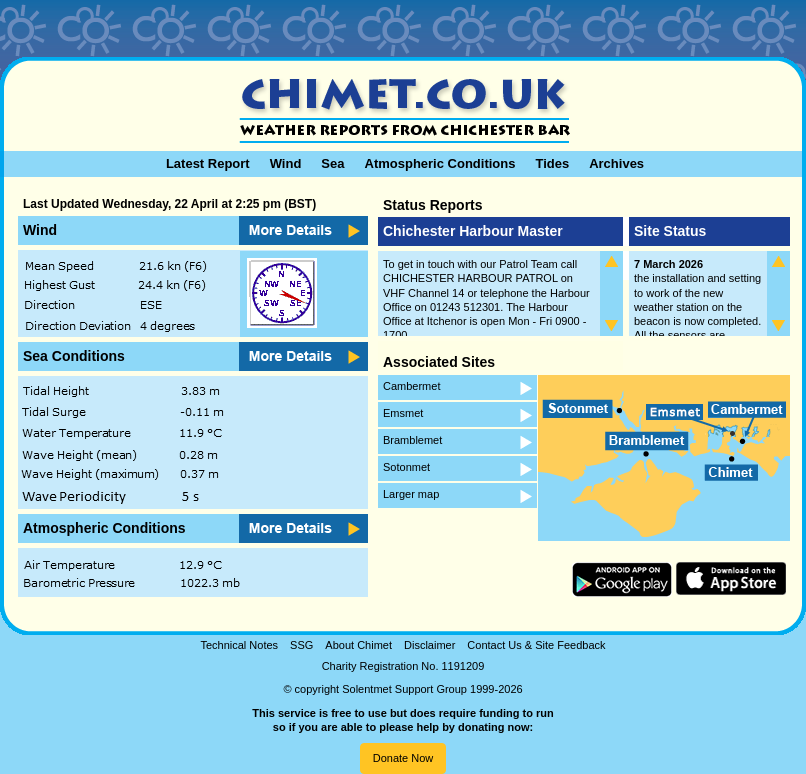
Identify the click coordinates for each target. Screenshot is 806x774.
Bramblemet (412, 440)
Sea (332, 163)
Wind (286, 163)
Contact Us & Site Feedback (536, 645)
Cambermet (411, 386)
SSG (301, 645)
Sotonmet (406, 467)
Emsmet (403, 413)
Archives (616, 163)
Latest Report (208, 163)
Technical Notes (239, 645)
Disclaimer (429, 645)
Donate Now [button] (403, 758)
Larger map (411, 494)
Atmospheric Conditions (440, 163)
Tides (552, 163)
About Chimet (358, 645)
